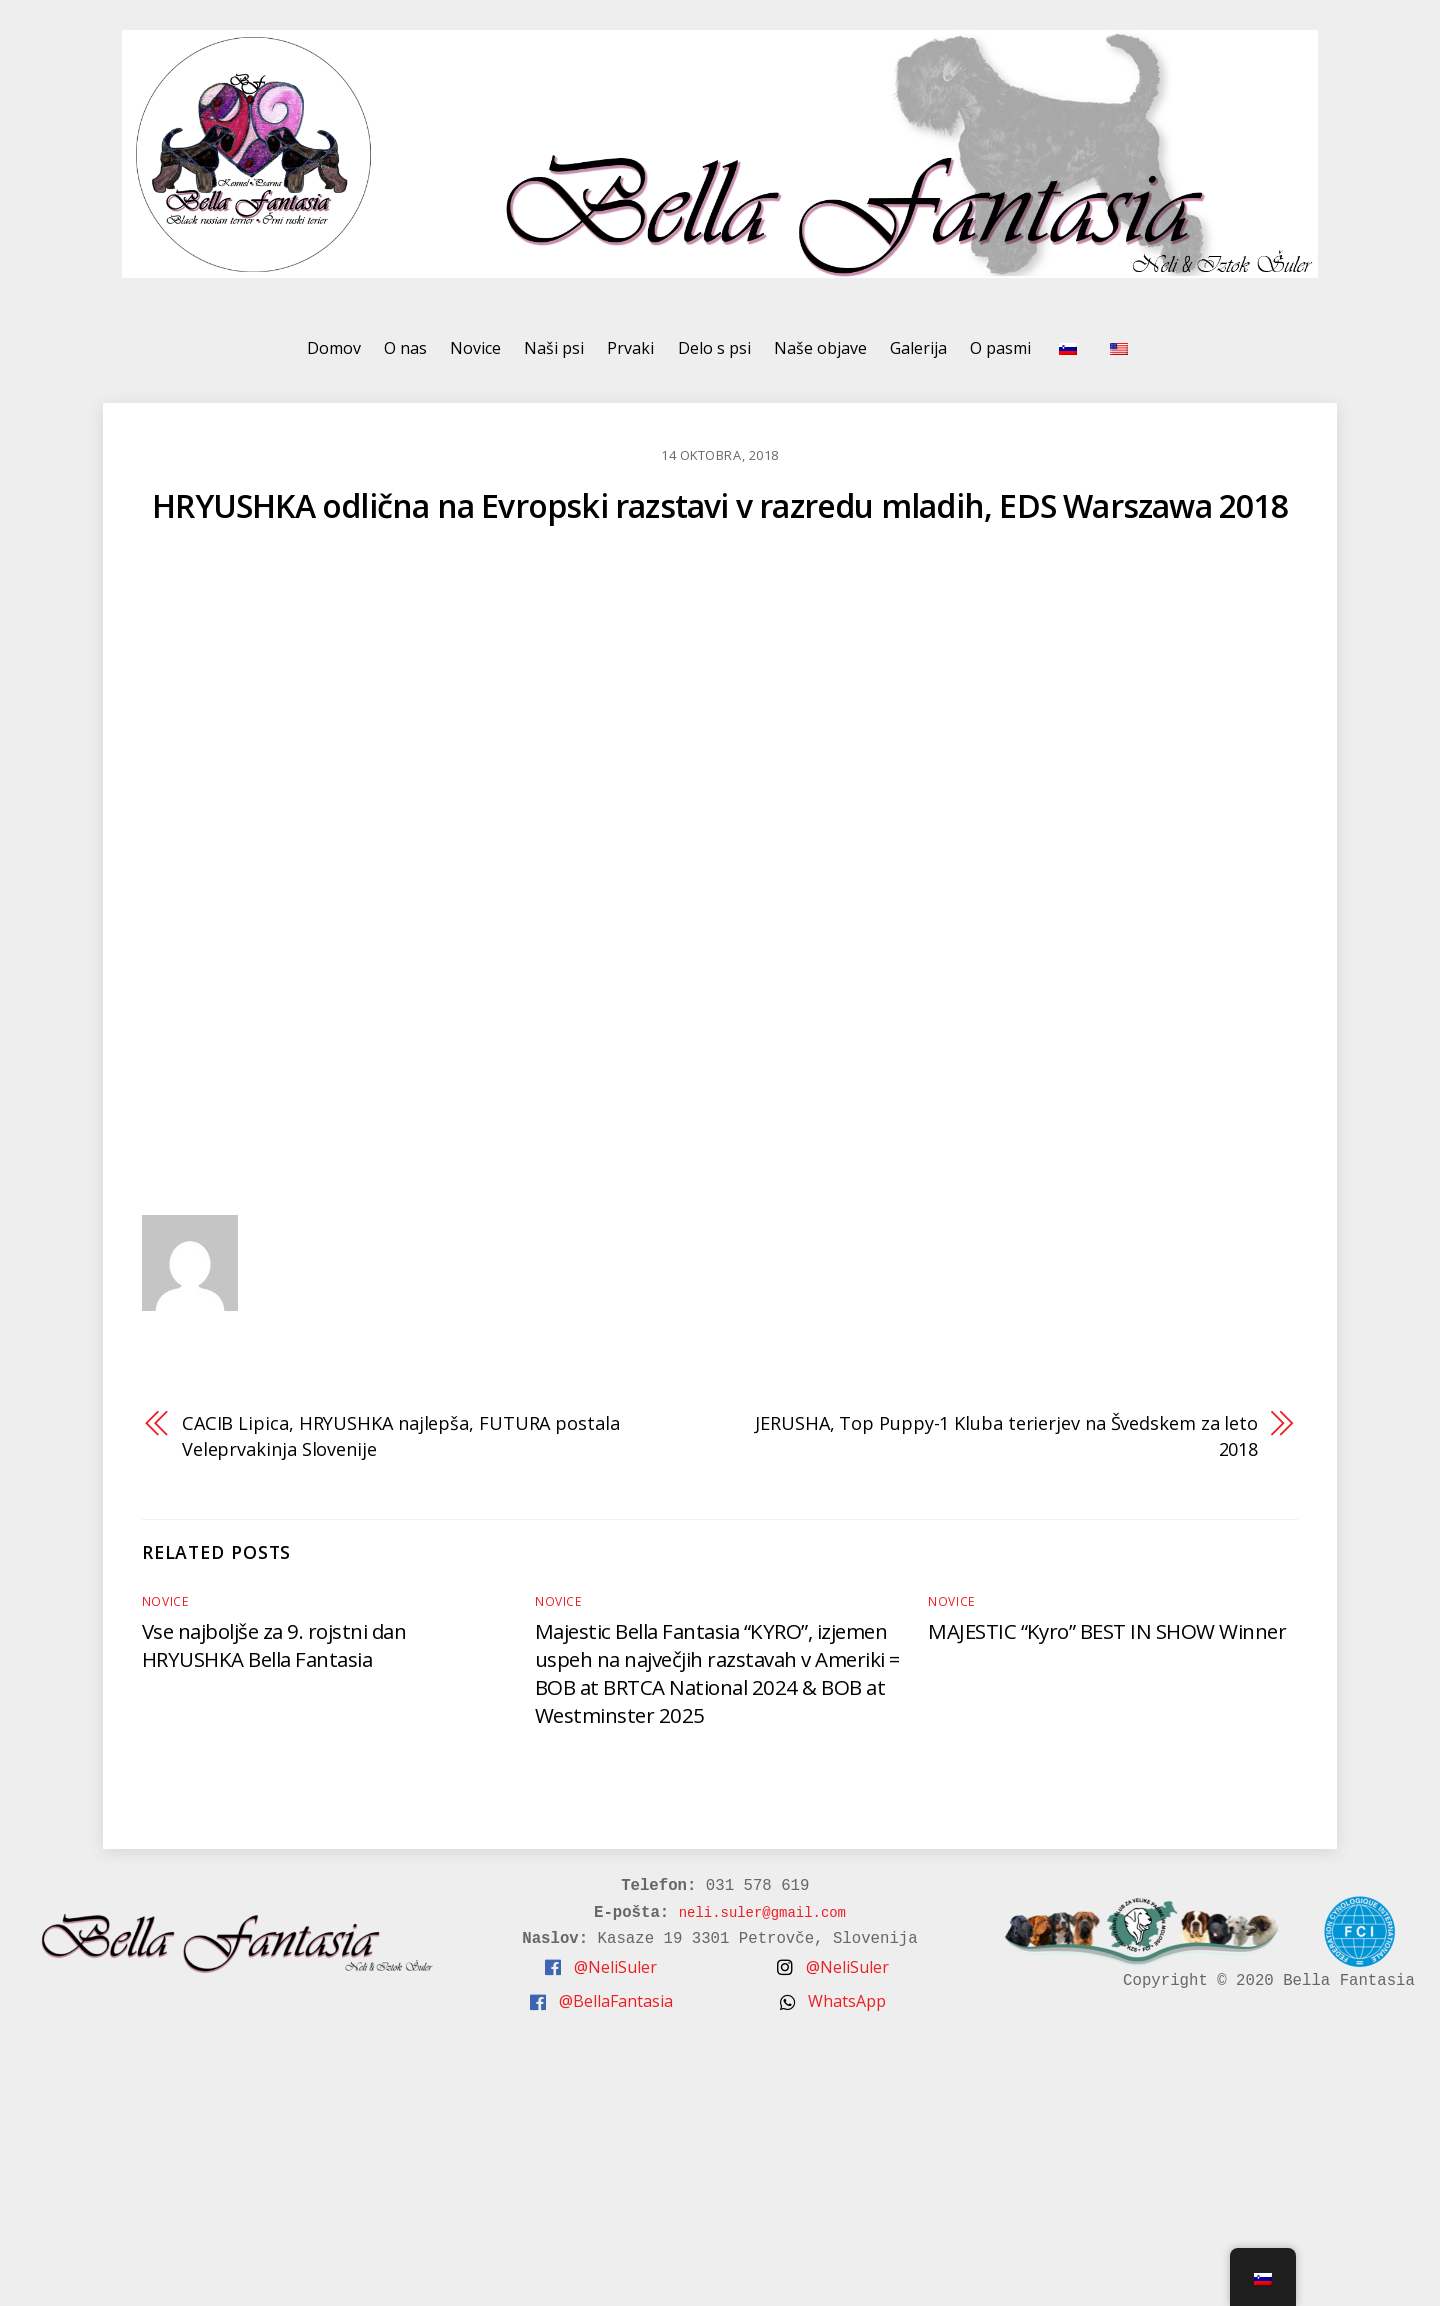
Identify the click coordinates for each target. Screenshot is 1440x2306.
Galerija (918, 356)
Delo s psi (714, 356)
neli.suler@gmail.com (755, 1921)
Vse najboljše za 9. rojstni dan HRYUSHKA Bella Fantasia (280, 1653)
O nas (405, 356)
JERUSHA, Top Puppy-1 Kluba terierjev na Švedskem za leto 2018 (1019, 1444)
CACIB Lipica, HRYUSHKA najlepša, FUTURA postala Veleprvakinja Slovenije (407, 1444)
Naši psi (554, 356)
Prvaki (630, 356)
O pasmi (1000, 356)
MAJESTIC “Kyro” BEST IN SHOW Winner (1109, 1639)
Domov (334, 356)
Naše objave (820, 356)
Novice (475, 356)
